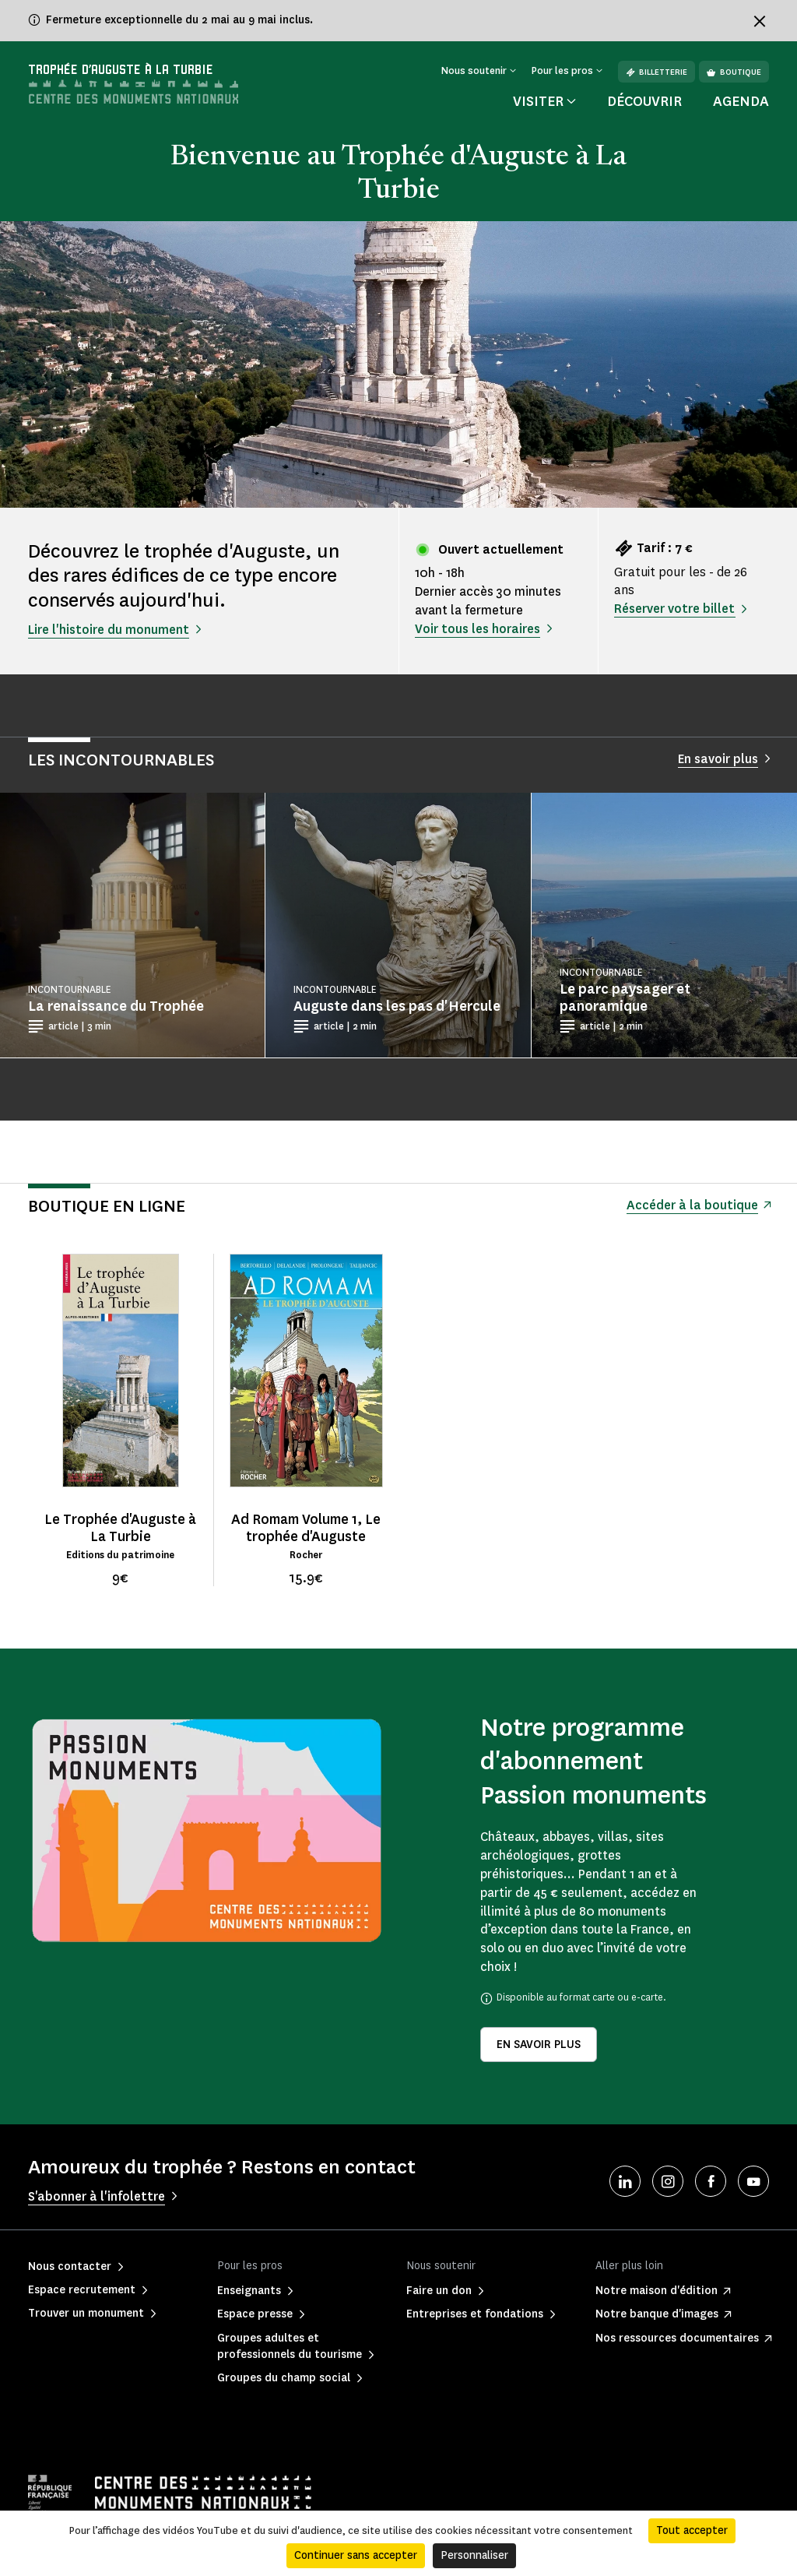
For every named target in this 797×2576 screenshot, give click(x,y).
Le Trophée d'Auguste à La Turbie (120, 1528)
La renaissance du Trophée (116, 1006)
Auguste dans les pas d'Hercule (396, 1006)
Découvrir (644, 101)
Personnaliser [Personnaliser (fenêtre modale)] (474, 2555)
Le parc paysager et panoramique (625, 997)
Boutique (734, 72)
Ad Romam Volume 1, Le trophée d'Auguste (306, 1528)
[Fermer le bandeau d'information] (759, 21)
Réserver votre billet (674, 608)
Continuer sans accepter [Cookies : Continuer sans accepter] (355, 2555)
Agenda (741, 101)
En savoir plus (539, 2044)
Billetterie (656, 72)
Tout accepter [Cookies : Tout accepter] (692, 2530)
